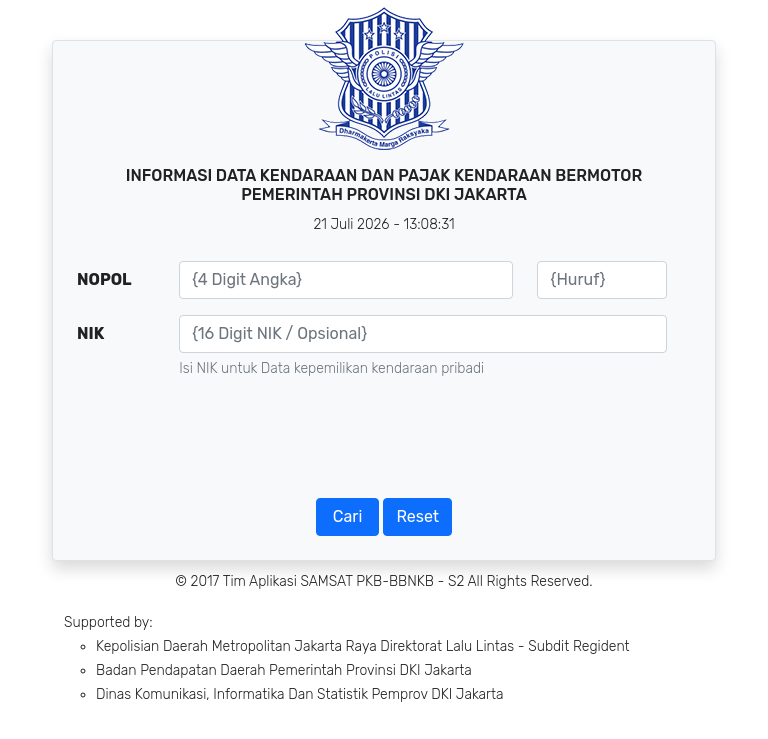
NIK (90, 333)
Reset (417, 516)
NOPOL (104, 279)
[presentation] (384, 444)
